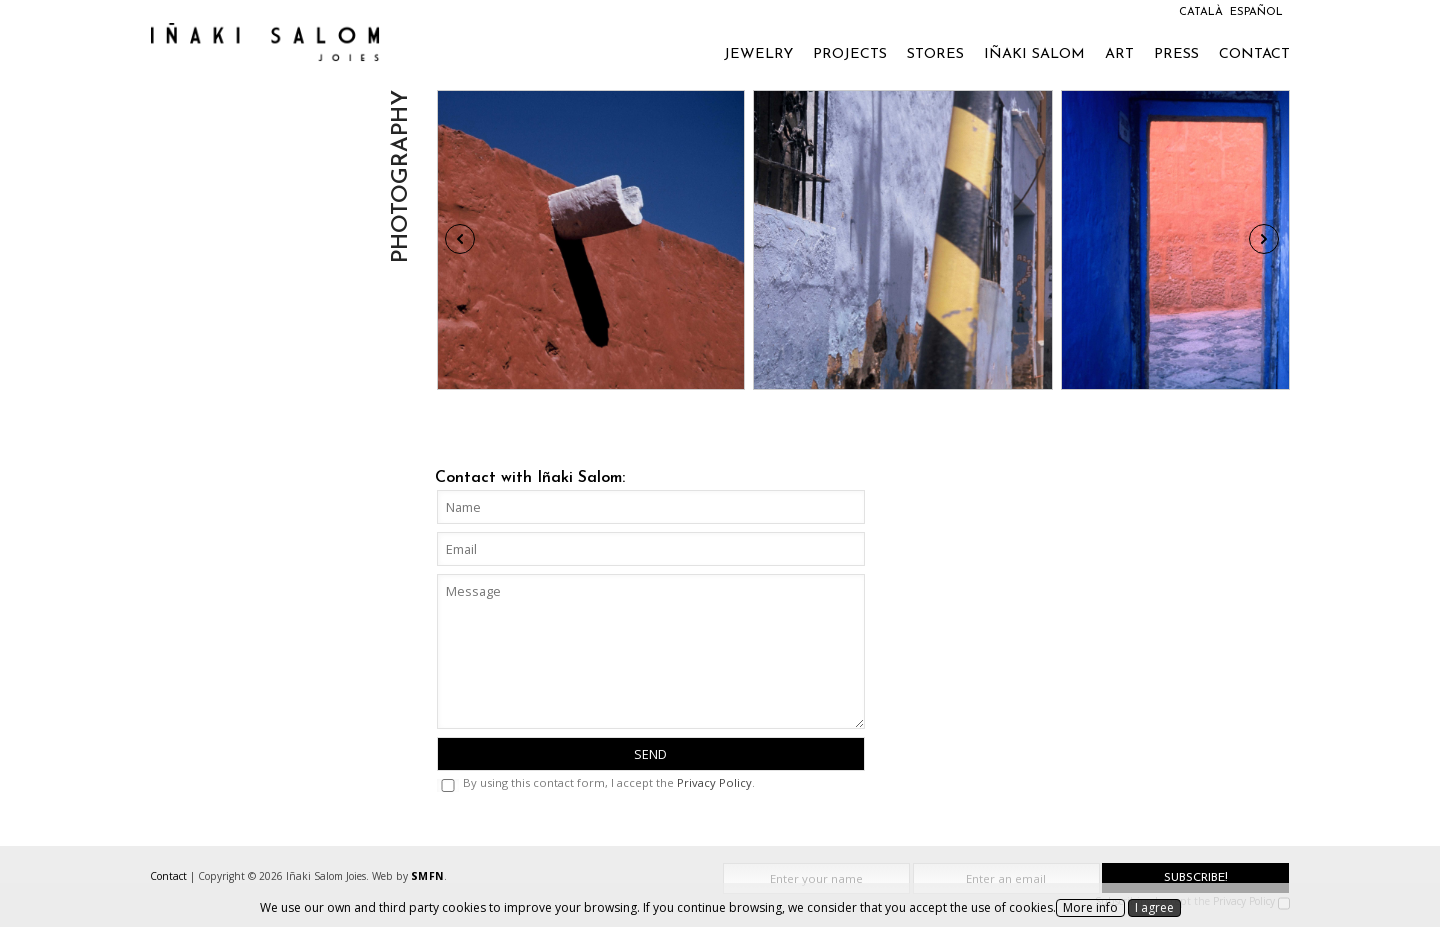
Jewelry (758, 54)
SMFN (427, 876)
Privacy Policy (714, 782)
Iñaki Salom (1034, 54)
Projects (850, 54)
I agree (1154, 907)
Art (1119, 54)
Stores (935, 54)
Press (1176, 54)
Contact (1254, 54)
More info (1090, 907)
